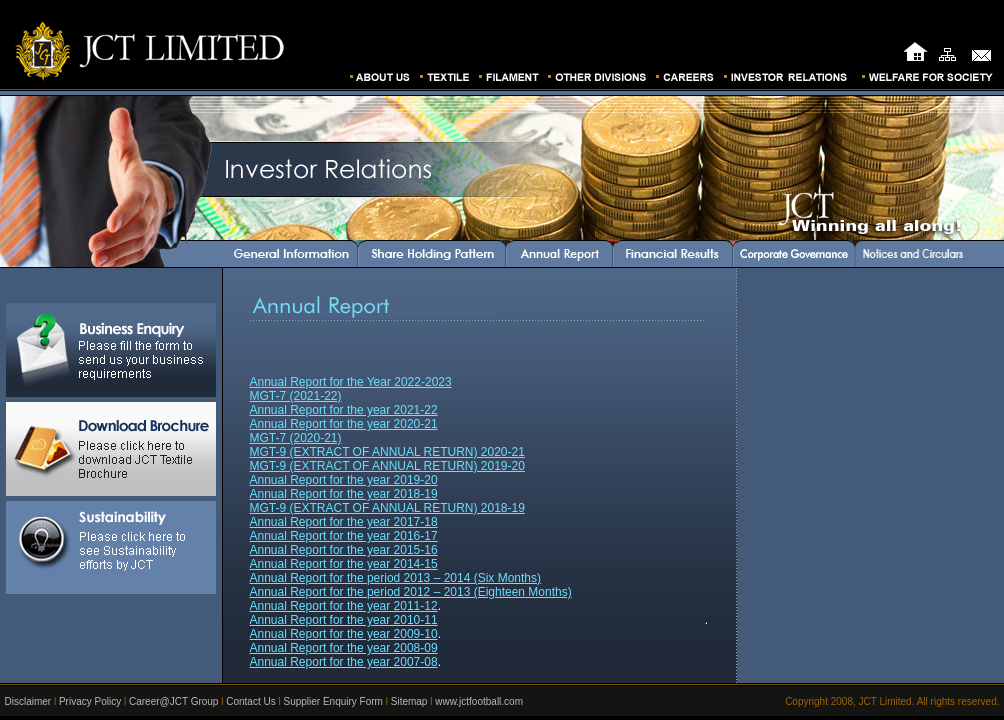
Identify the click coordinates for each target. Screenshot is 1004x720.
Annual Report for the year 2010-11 (344, 620)
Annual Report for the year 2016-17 (344, 536)
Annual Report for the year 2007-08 (344, 662)
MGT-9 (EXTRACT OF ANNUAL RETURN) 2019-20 (387, 466)
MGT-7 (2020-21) (296, 438)
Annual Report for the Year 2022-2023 (351, 382)
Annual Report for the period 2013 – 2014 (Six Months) (396, 578)
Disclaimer (28, 701)
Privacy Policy (90, 701)
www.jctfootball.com (479, 701)
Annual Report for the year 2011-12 (344, 606)
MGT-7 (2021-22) (296, 396)
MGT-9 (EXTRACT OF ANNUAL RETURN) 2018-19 (387, 508)
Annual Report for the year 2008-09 (344, 648)
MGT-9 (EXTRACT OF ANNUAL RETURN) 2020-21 (387, 452)
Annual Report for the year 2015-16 (344, 550)
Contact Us (250, 701)
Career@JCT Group (173, 701)
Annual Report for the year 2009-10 (344, 634)
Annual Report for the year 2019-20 (344, 480)
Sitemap (409, 701)
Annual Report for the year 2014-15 (344, 564)
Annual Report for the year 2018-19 (344, 494)
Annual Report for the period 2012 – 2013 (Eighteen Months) (411, 592)
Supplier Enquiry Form (332, 701)
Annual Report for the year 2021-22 (344, 410)
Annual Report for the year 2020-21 (344, 424)
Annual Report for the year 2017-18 (344, 522)
